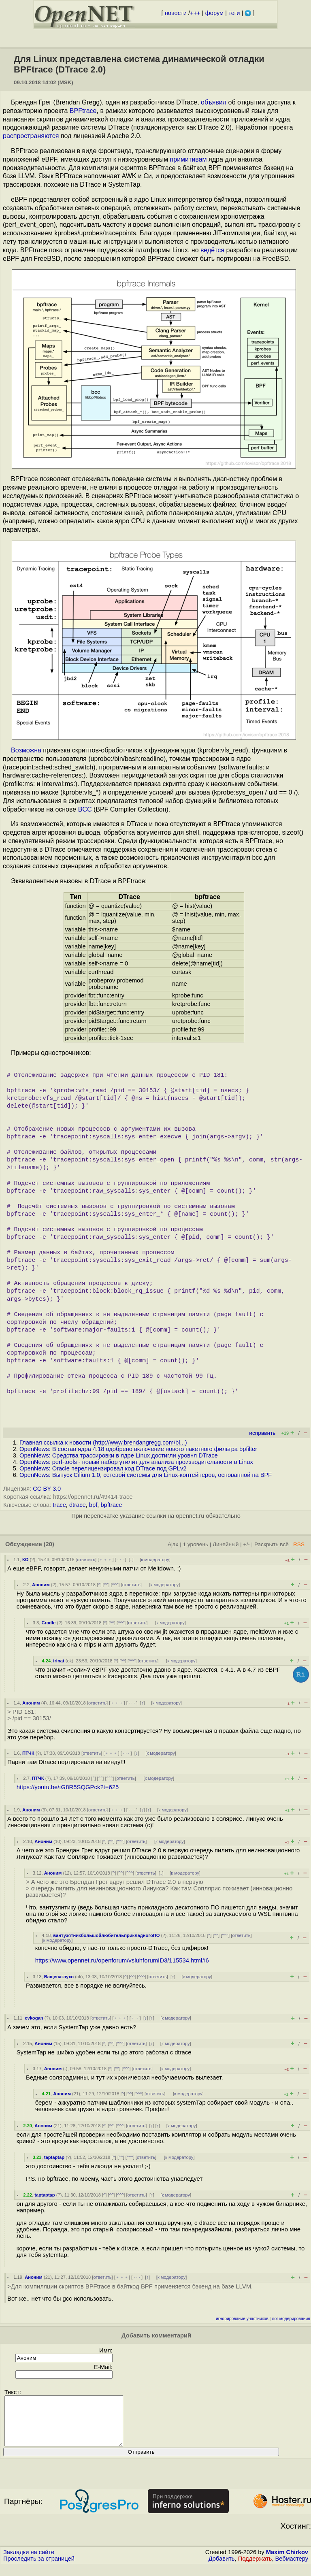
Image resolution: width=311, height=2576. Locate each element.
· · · (120, 1559)
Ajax (173, 1544)
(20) (49, 1544)
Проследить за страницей (39, 2568)
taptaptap (54, 2157)
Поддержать (255, 2568)
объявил (213, 102)
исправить (262, 1433)
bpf (93, 1505)
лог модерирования (291, 2318)
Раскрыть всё (271, 1544)
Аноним (41, 1584)
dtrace (77, 1505)
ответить (86, 1559)
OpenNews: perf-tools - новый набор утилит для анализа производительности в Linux (136, 1462)
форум (214, 13)
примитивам (188, 159)
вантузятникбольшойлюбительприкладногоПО (106, 1935)
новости (176, 13)
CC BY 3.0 (47, 1488)
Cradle (48, 1622)
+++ (195, 13)
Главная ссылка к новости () (103, 1442)
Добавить (222, 2568)
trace (59, 1505)
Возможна (26, 750)
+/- (246, 1544)
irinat (58, 1660)
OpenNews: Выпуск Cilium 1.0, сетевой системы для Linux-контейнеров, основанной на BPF (145, 1475)
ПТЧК (28, 1753)
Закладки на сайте (28, 2562)
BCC (85, 809)
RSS (299, 1544)
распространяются (31, 135)
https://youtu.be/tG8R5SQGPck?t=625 (68, 1787)
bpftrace (111, 1505)
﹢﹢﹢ (105, 1559)
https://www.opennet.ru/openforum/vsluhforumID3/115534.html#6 (122, 1960)
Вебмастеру (291, 2568)
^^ (106, 1584)
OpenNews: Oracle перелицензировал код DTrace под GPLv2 (102, 1468)
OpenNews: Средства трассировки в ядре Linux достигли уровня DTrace (118, 1455)
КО (25, 1559)
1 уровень (195, 1544)
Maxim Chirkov (287, 2562)
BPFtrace (83, 110)
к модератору (155, 1559)
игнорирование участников (242, 2318)
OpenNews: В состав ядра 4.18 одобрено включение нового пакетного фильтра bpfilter (138, 1449)
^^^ (115, 1584)
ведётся (213, 250)
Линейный (226, 1544)
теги (234, 13)
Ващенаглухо (59, 1976)
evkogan (34, 2018)
